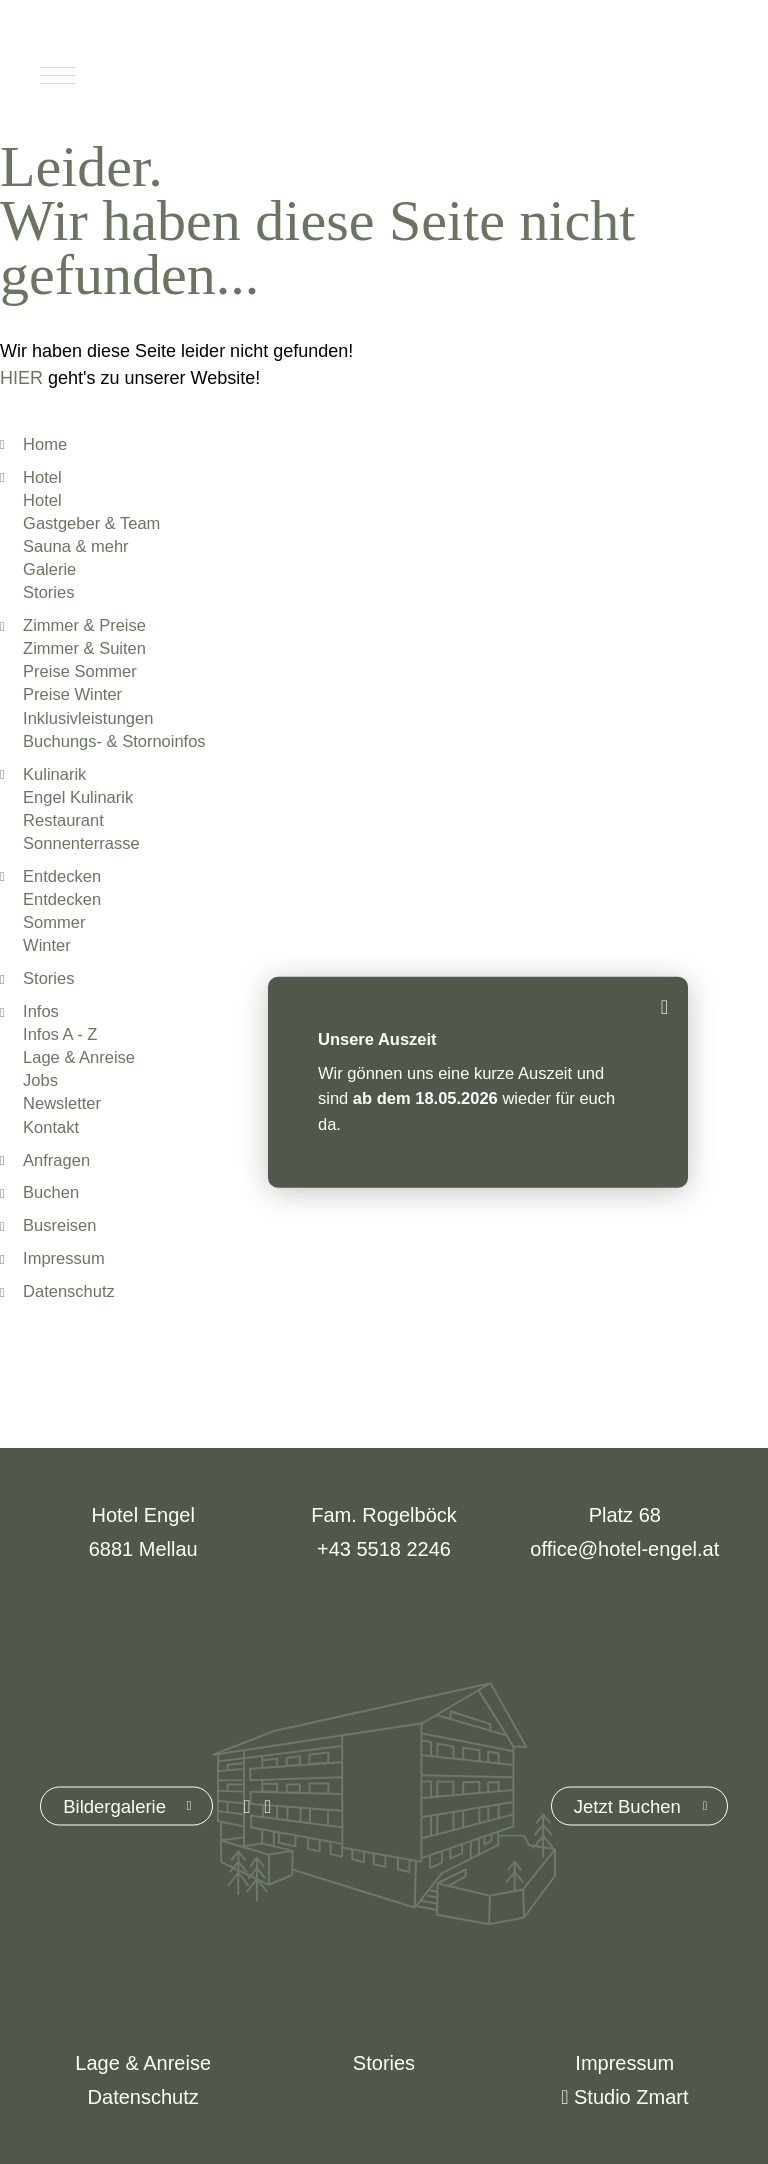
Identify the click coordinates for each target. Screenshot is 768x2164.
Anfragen (56, 1160)
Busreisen (59, 1225)
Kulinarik (54, 774)
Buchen (635, 74)
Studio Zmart (624, 2097)
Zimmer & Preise (84, 625)
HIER (21, 378)
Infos (41, 1011)
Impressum (64, 1258)
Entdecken (62, 876)
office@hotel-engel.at (624, 1549)
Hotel (42, 477)
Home (45, 444)
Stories (48, 978)
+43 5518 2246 (384, 1549)
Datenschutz (69, 1291)
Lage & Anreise (143, 2063)
